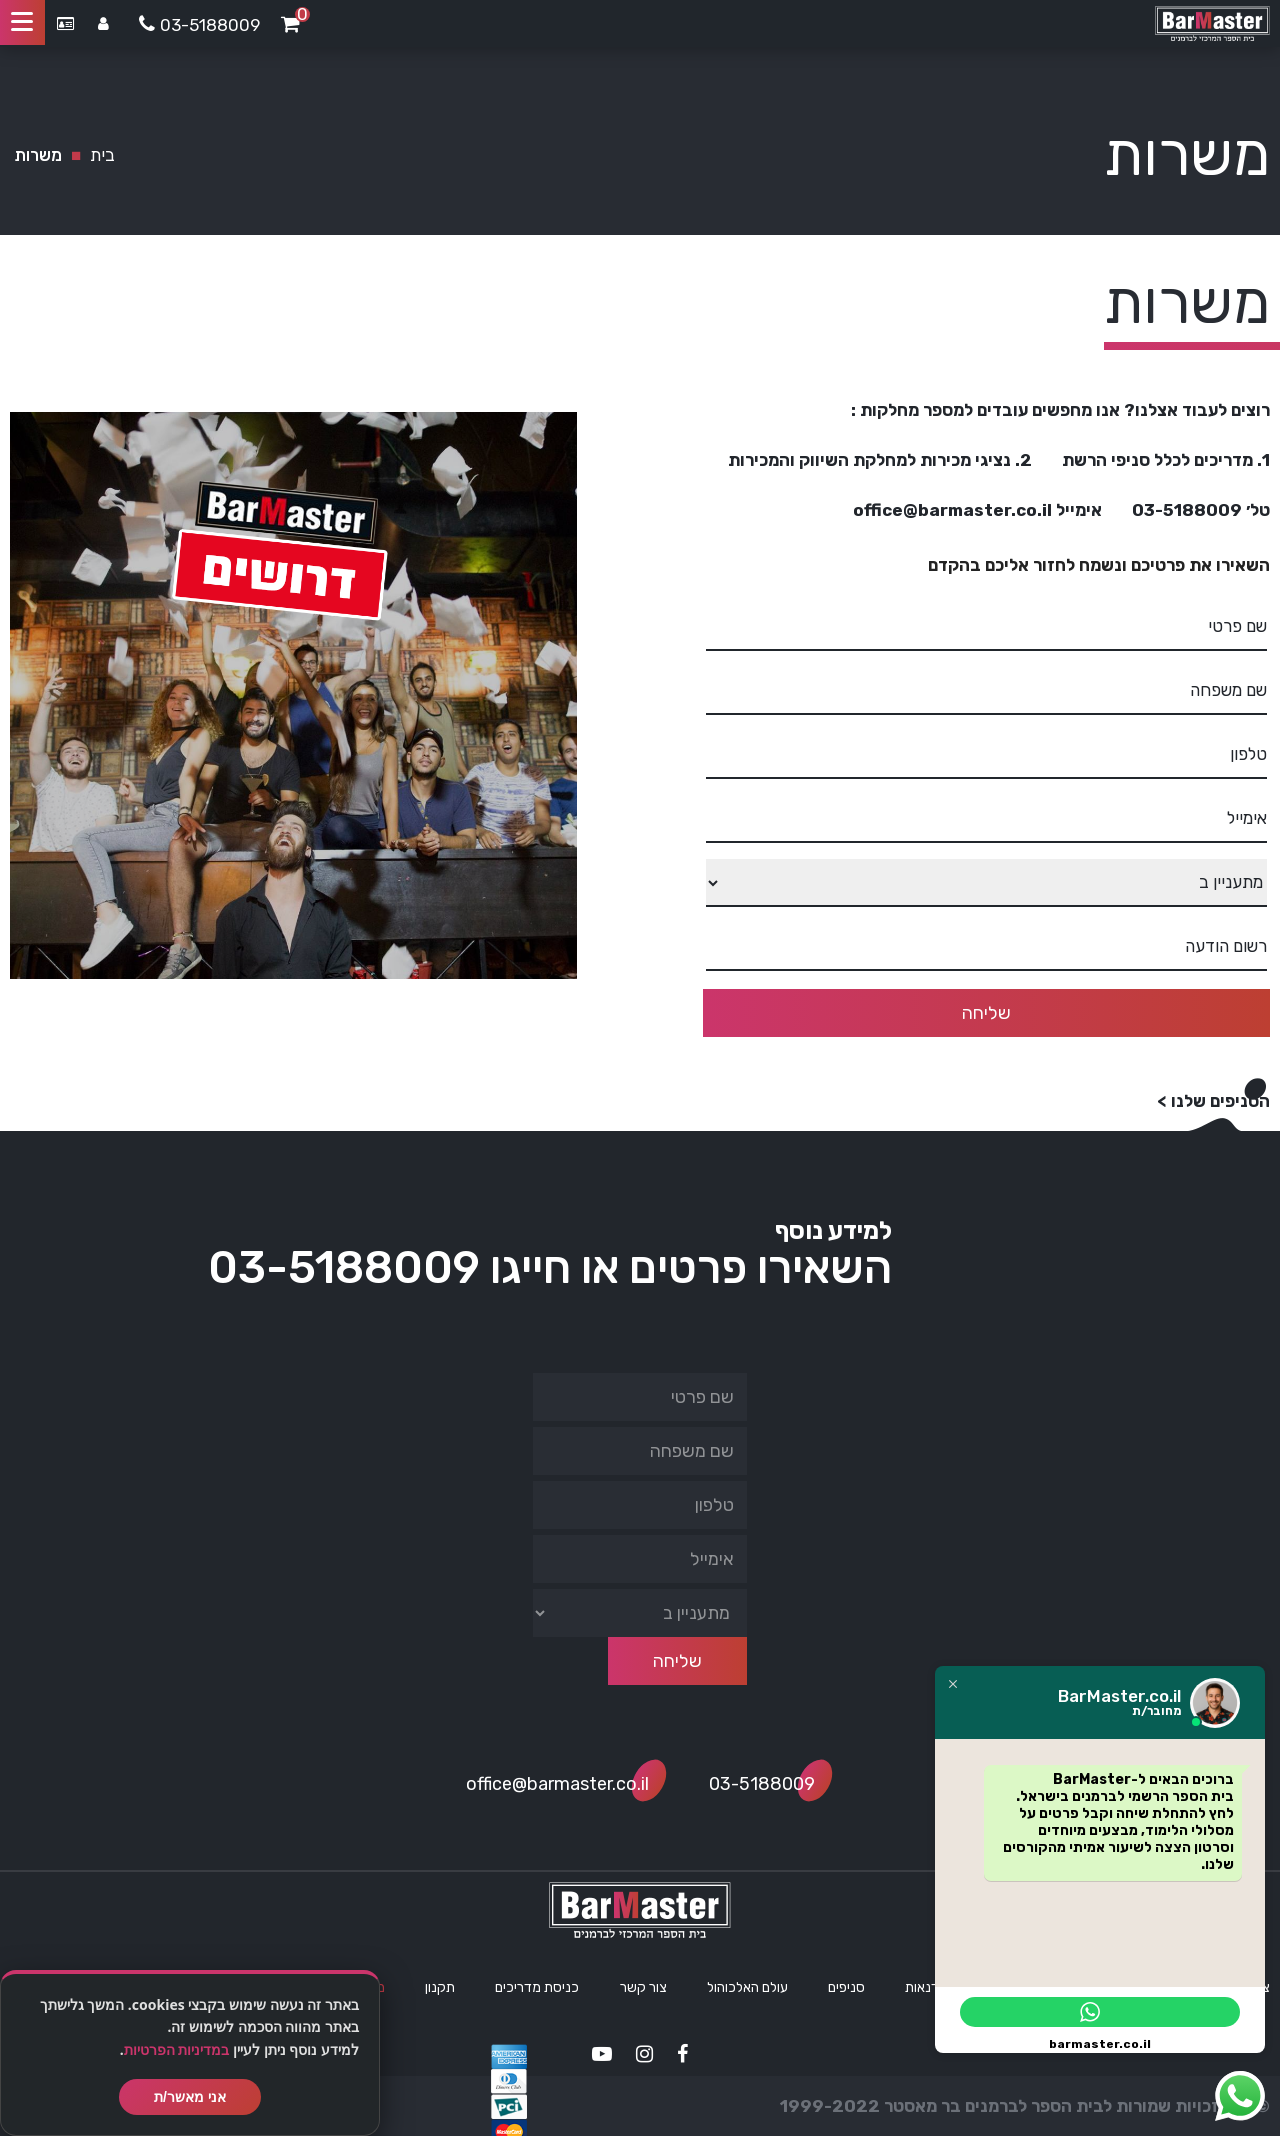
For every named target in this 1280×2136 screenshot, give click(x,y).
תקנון (440, 1987)
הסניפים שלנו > (1213, 1101)
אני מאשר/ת (190, 2097)
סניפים (846, 1987)
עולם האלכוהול (747, 1987)
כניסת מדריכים (537, 1987)
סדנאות (926, 1987)
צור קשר (643, 1987)
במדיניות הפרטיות (177, 2049)
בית (102, 155)
